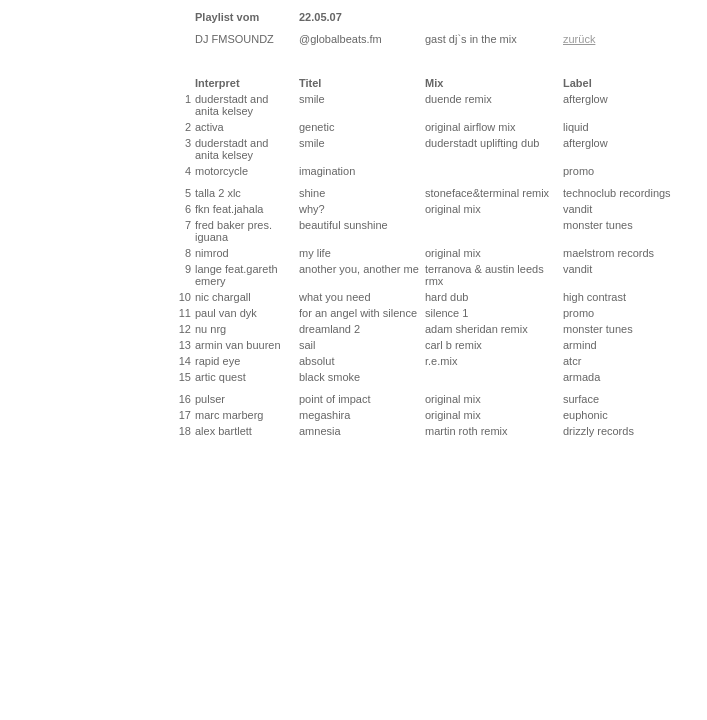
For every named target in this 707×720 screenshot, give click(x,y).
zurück (579, 39)
